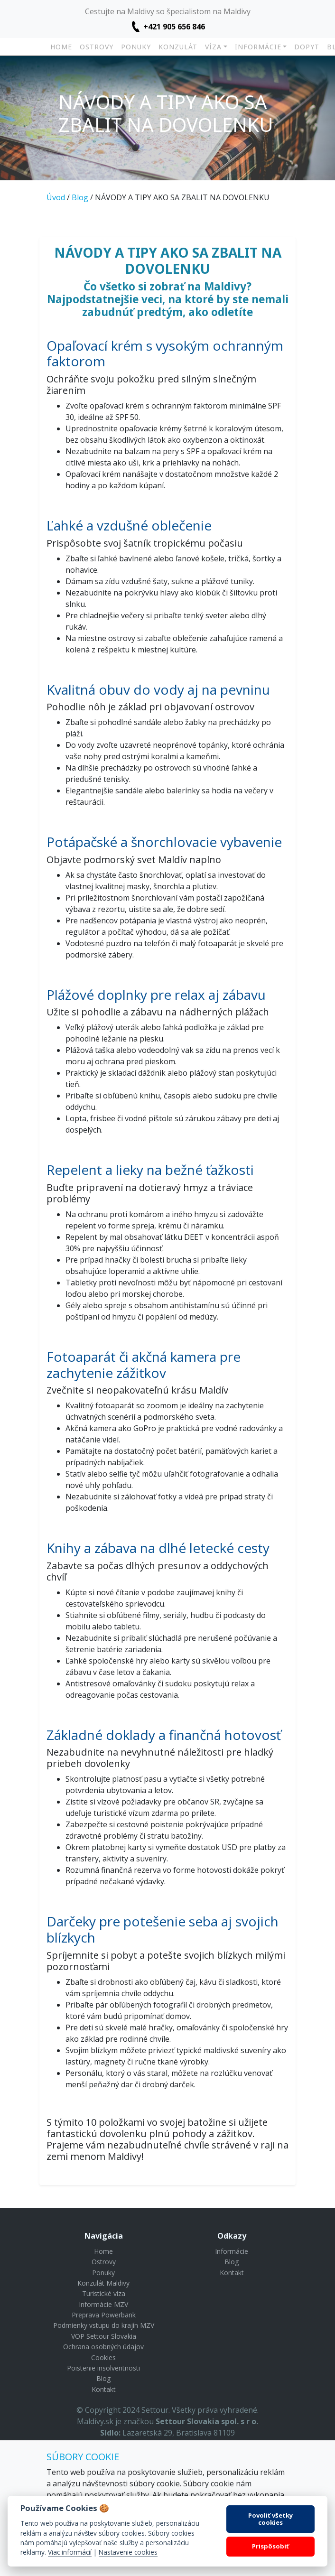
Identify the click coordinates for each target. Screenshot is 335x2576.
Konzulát (177, 46)
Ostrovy (96, 46)
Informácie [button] (258, 46)
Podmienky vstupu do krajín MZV (103, 2325)
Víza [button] (213, 46)
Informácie (231, 2251)
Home (61, 46)
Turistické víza (103, 2293)
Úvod (56, 197)
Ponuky (136, 46)
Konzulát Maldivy (103, 2283)
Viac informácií (70, 2552)
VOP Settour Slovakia (103, 2336)
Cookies (103, 2357)
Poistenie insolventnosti (103, 2367)
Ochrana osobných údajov (103, 2346)
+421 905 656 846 (174, 26)
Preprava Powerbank (104, 2314)
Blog (80, 197)
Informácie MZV (103, 2304)
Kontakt (104, 2389)
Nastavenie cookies (128, 2552)
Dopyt (306, 46)
